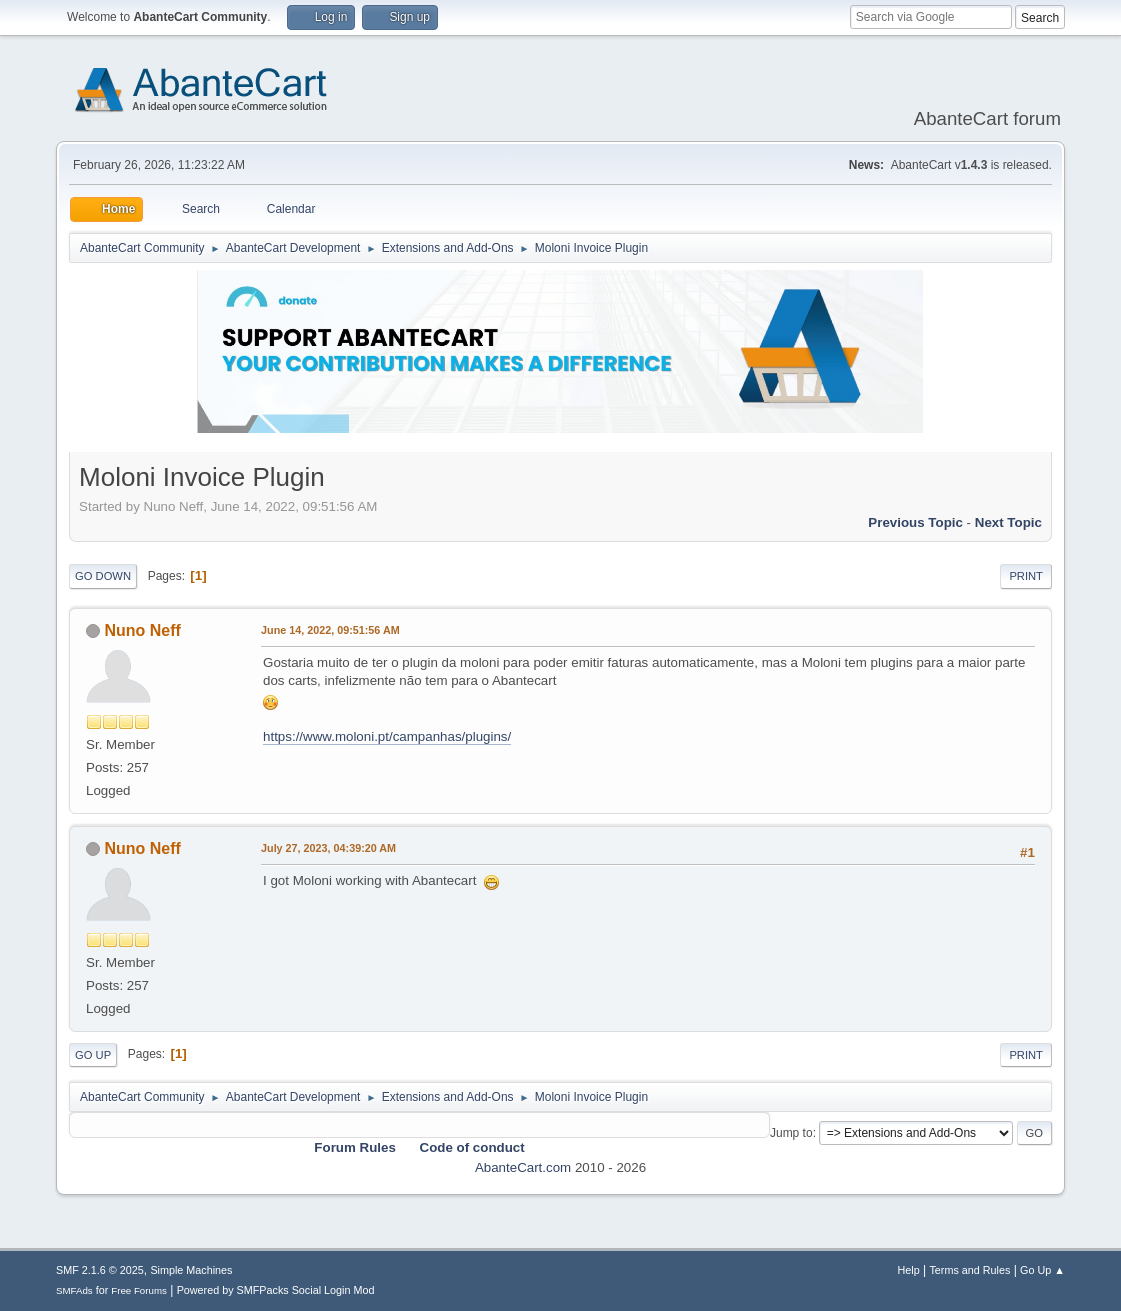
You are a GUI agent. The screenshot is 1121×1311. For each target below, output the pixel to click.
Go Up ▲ (1042, 1270)
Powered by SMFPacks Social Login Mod (276, 1290)
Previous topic (915, 522)
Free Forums (139, 1290)
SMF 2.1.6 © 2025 (100, 1270)
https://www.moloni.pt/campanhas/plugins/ (387, 736)
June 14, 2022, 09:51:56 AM (330, 630)
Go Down (103, 576)
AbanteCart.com (523, 1167)
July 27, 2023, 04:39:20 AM (328, 848)
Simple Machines (191, 1270)
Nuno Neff (143, 630)
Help (908, 1270)
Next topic (1008, 522)
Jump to (791, 1133)
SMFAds (74, 1290)
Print (1026, 576)
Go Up (93, 1055)
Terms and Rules (969, 1270)
